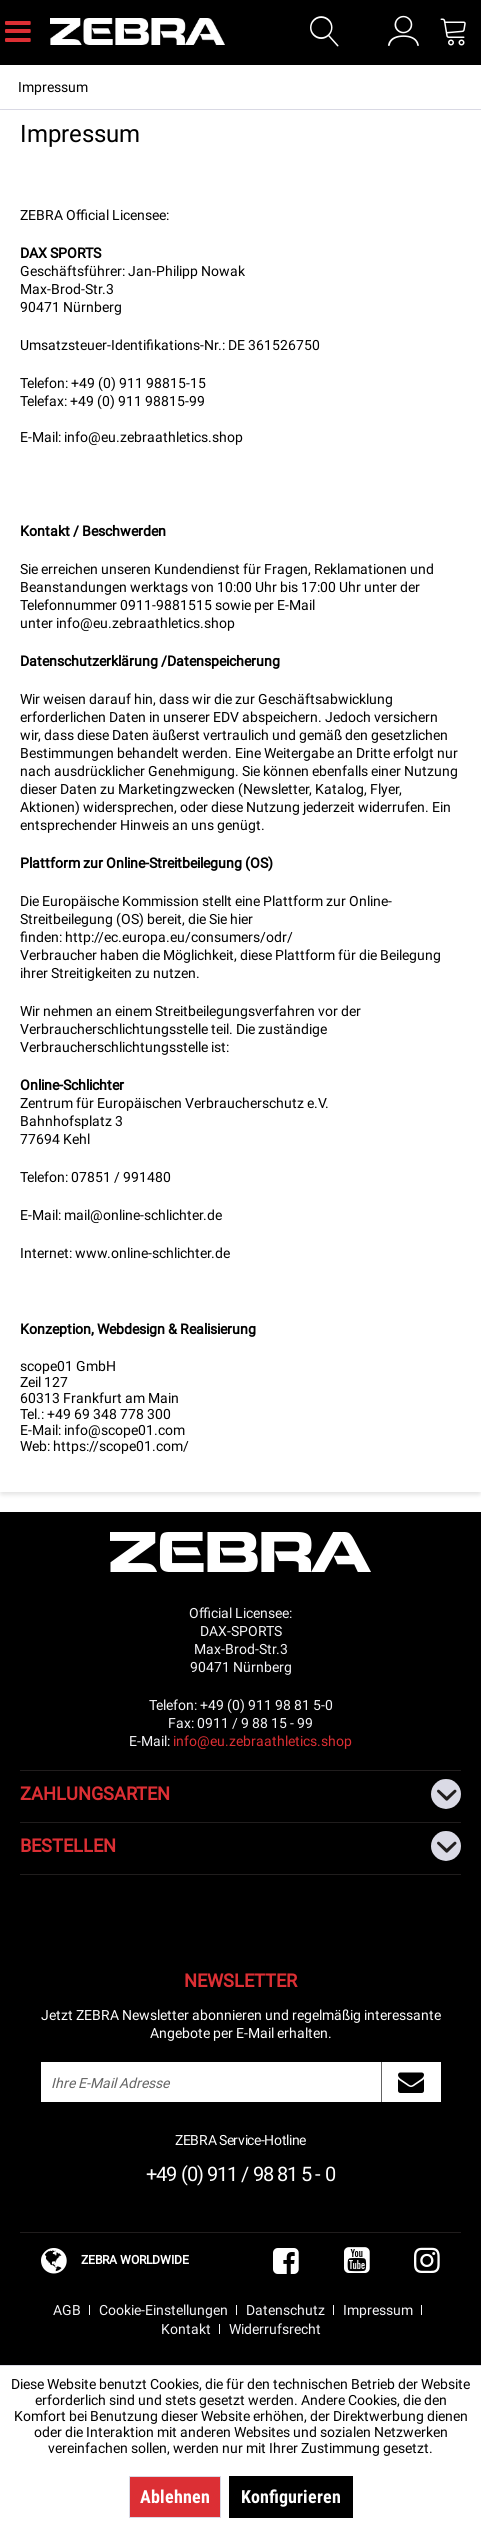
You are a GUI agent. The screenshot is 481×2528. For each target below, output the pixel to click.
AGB (67, 2310)
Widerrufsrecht (275, 2329)
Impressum (378, 2310)
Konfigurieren (291, 2496)
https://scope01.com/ (121, 1446)
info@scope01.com (124, 1430)
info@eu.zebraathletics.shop (153, 437)
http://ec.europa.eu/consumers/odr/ (179, 937)
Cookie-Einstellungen (163, 2310)
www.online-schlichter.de (152, 1253)
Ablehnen (175, 2496)
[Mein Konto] (403, 31)
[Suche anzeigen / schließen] (325, 32)
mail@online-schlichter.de (143, 1215)
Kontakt (186, 2329)
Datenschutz (285, 2310)
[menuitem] (18, 30)
